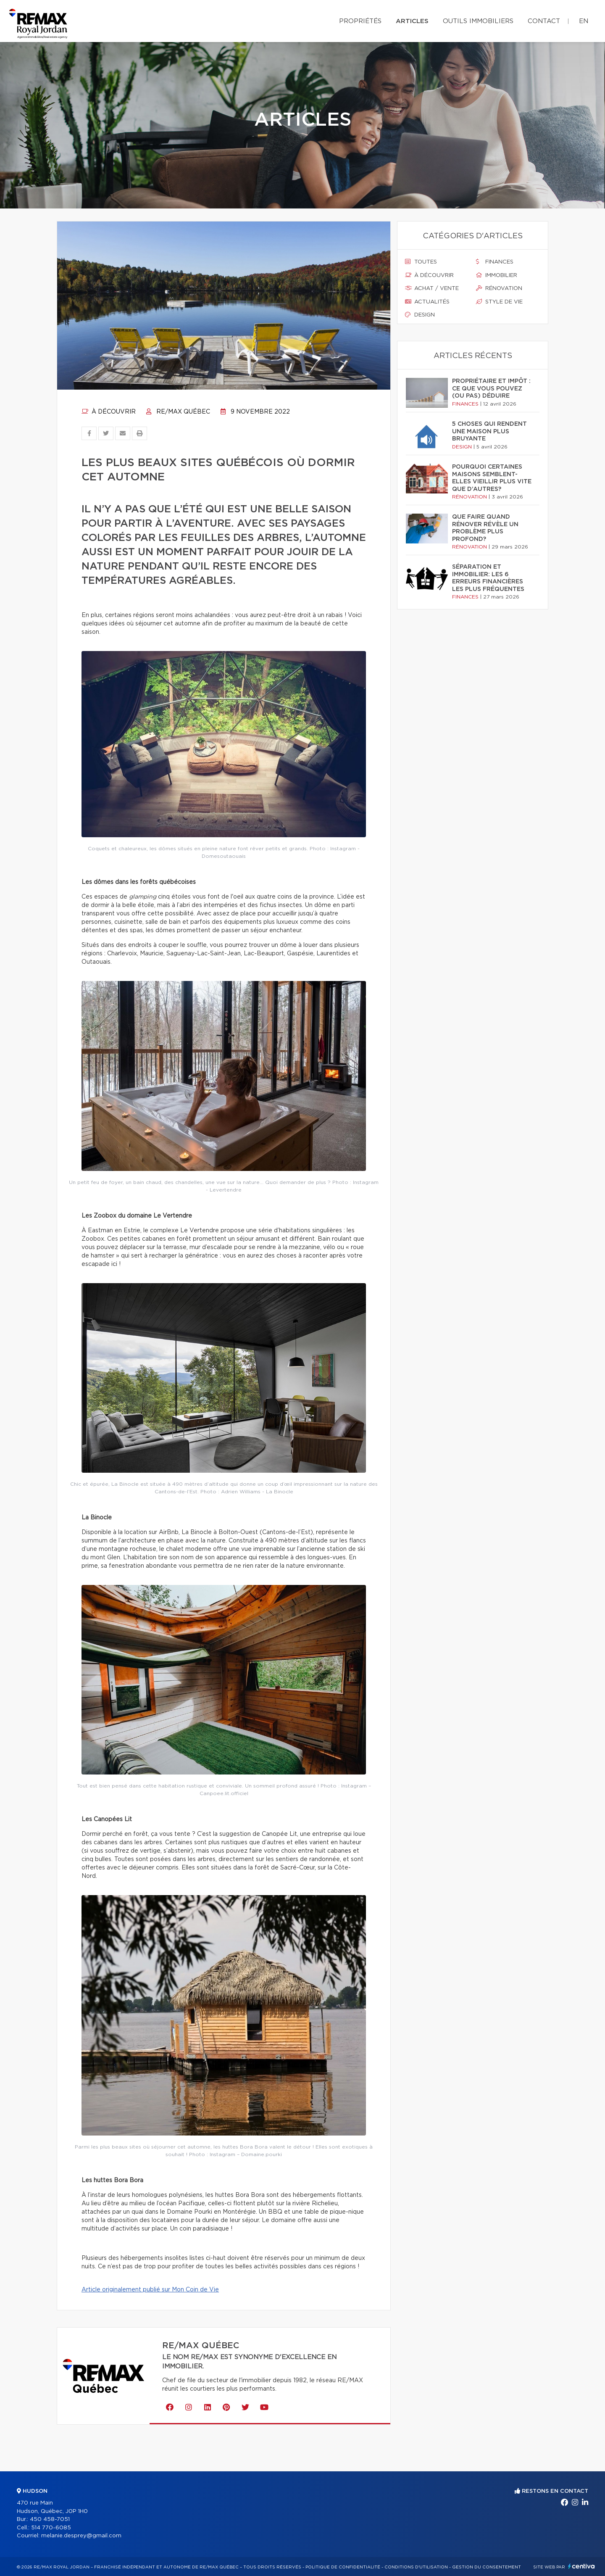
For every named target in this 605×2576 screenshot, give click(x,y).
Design (420, 315)
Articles (412, 21)
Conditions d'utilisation (416, 2567)
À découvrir (109, 412)
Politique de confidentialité (342, 2567)
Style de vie (499, 302)
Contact (544, 21)
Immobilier (496, 275)
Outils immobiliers (478, 21)
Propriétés (360, 21)
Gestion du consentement (486, 2567)
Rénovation (499, 288)
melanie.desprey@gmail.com (81, 2536)
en (583, 21)
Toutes (421, 262)
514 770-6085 (51, 2528)
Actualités (427, 302)
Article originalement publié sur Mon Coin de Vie (150, 2290)
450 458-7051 (50, 2519)
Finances (494, 262)
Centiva (581, 2566)
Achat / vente (432, 288)
